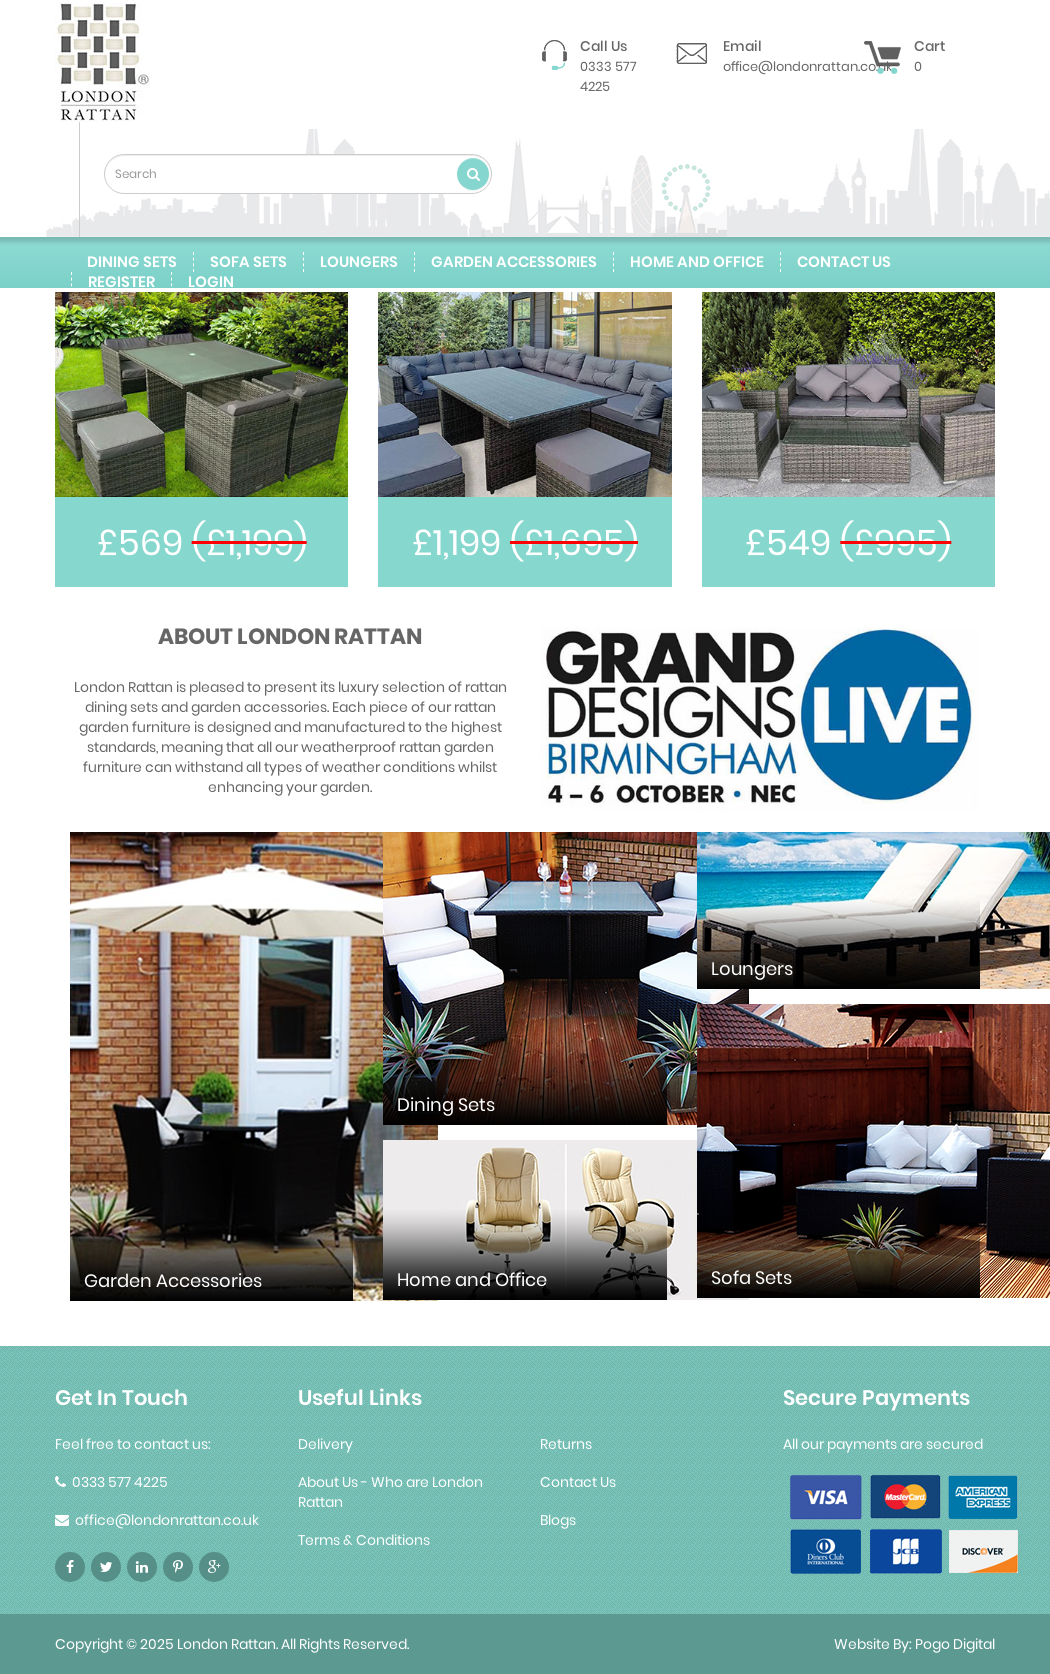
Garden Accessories (514, 262)
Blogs (558, 1520)
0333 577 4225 (608, 76)
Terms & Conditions (364, 1540)
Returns (566, 1444)
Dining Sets (132, 262)
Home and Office (697, 262)
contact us (844, 262)
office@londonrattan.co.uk (807, 66)
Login (211, 282)
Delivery (325, 1444)
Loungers (359, 262)
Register (121, 282)
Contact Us (578, 1482)
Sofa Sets (248, 262)
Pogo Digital (955, 1644)
